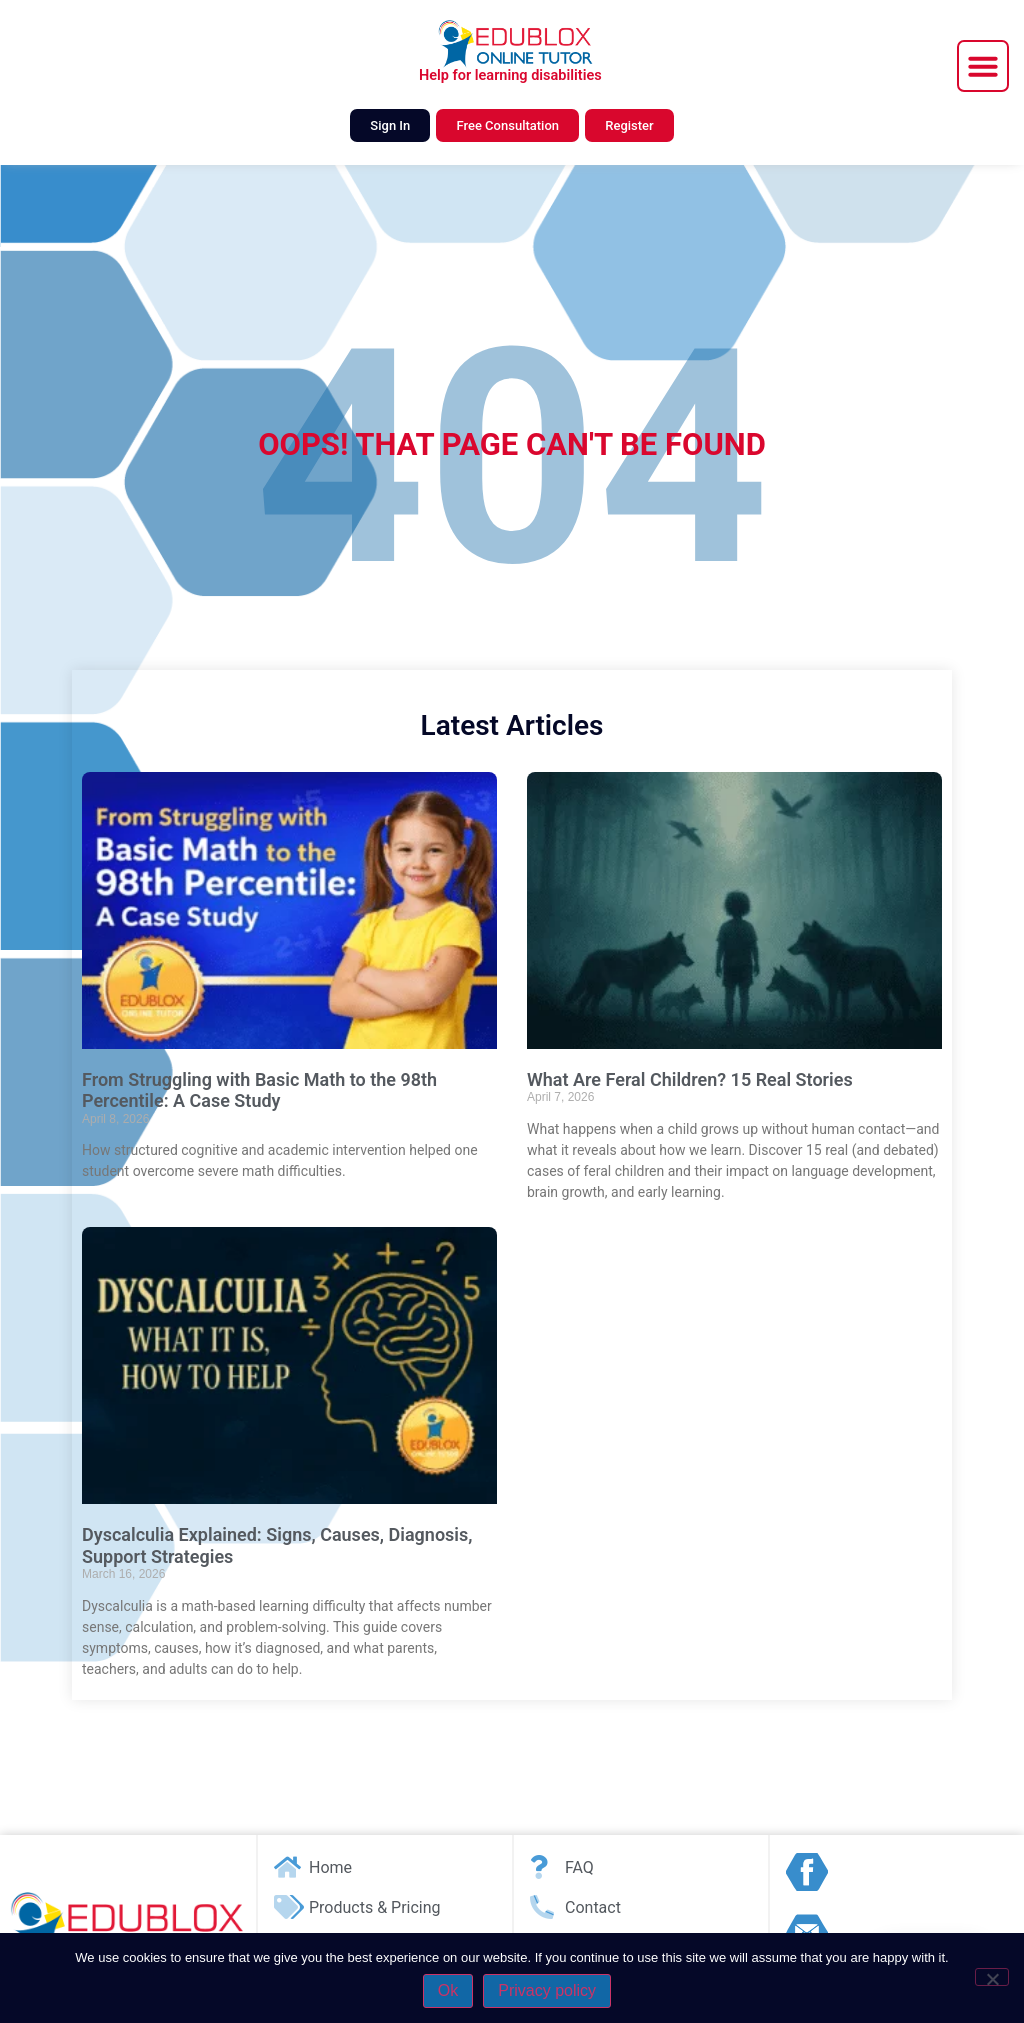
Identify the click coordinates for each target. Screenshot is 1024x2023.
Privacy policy (547, 1990)
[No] (992, 1977)
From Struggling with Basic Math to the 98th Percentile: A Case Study (259, 1090)
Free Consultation (507, 125)
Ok (448, 1990)
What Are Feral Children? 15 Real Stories (690, 1079)
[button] (983, 66)
